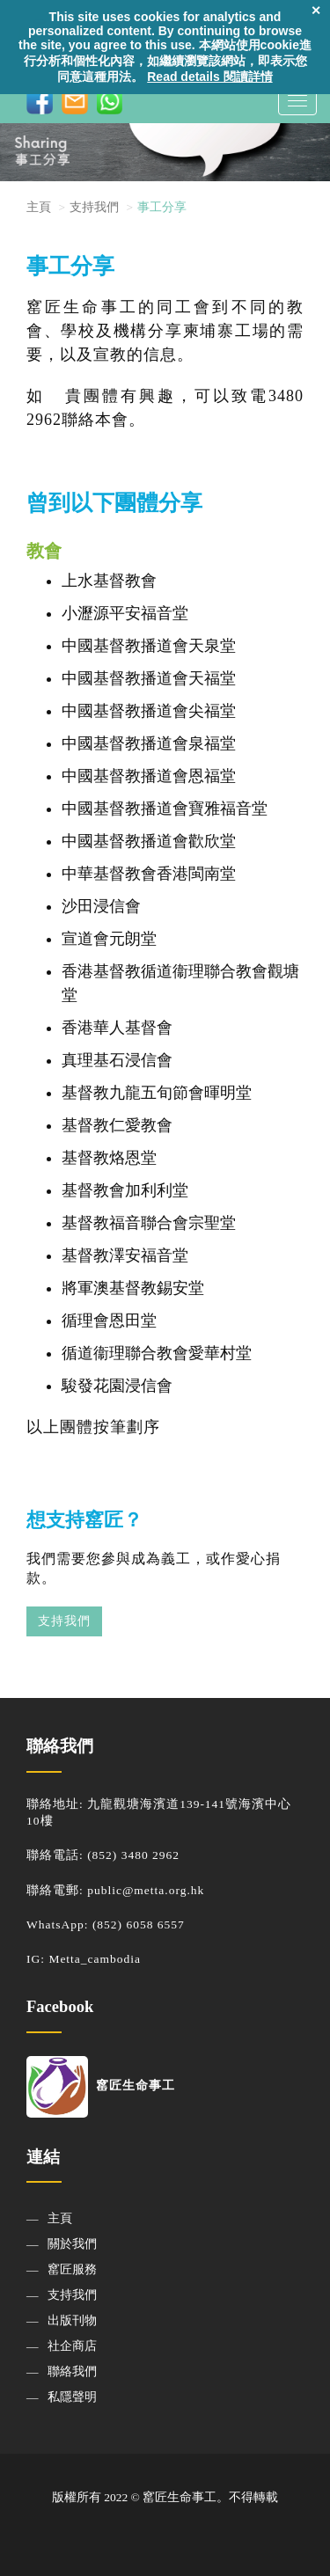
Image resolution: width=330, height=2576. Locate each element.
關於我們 (72, 2243)
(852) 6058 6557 (138, 1924)
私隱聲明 (72, 2397)
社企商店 (72, 2346)
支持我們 (64, 1621)
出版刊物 (72, 2320)
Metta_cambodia (94, 1958)
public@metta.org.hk (145, 1890)
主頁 (38, 207)
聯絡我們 (72, 2371)
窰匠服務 (72, 2269)
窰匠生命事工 (100, 2085)
